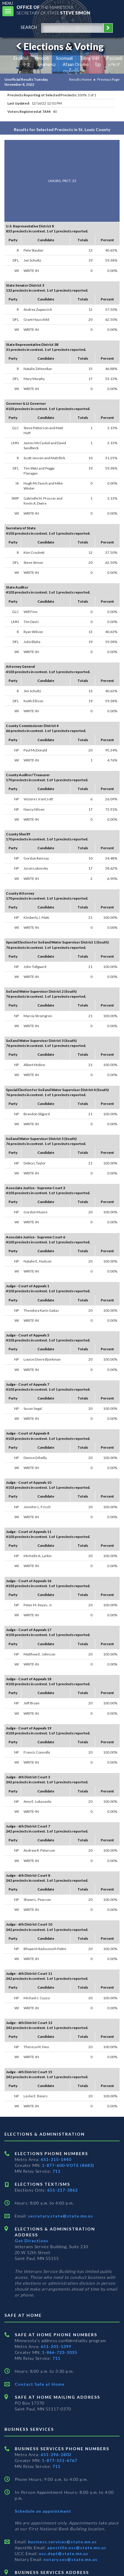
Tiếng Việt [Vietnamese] (90, 58)
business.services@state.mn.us (62, 2541)
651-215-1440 (56, 2159)
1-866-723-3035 (59, 2352)
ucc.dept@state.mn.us (63, 2553)
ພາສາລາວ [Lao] (46, 64)
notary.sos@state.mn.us (69, 2559)
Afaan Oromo (76, 64)
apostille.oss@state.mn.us (76, 2547)
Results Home (80, 79)
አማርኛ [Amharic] (114, 64)
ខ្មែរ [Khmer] (98, 64)
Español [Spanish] (21, 58)
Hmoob (42, 58)
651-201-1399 (56, 2346)
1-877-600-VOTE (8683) (68, 2165)
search (29, 27)
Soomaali (64, 58)
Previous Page (108, 79)
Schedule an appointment (43, 2511)
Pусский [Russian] (114, 58)
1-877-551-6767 (59, 2460)
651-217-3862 (62, 2189)
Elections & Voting (59, 46)
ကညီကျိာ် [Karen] (71, 70)
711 (56, 2171)
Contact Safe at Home (40, 2384)
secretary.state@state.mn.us (60, 2215)
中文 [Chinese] (26, 64)
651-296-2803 (56, 2454)
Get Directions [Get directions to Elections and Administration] (31, 2240)
